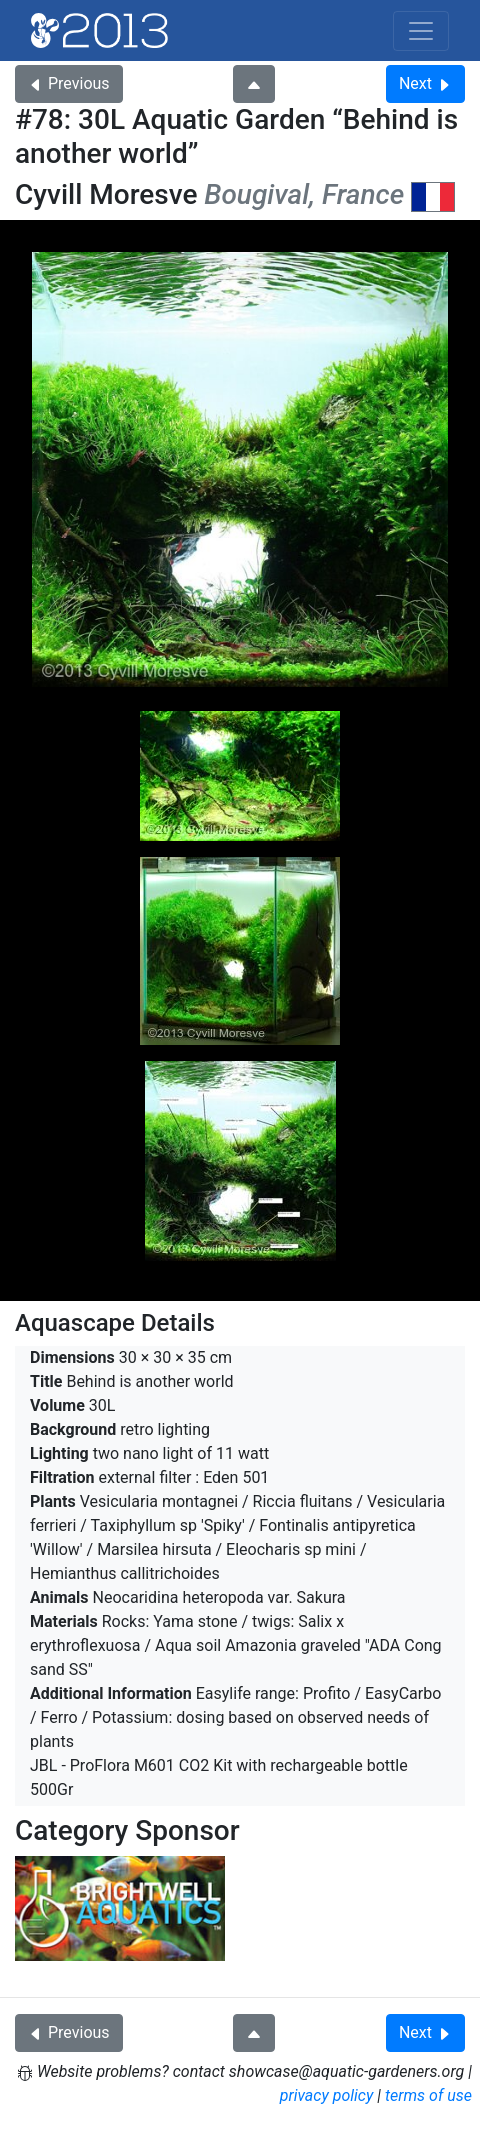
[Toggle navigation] (421, 31)
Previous (69, 83)
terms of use (428, 2095)
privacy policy (327, 2095)
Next (425, 83)
